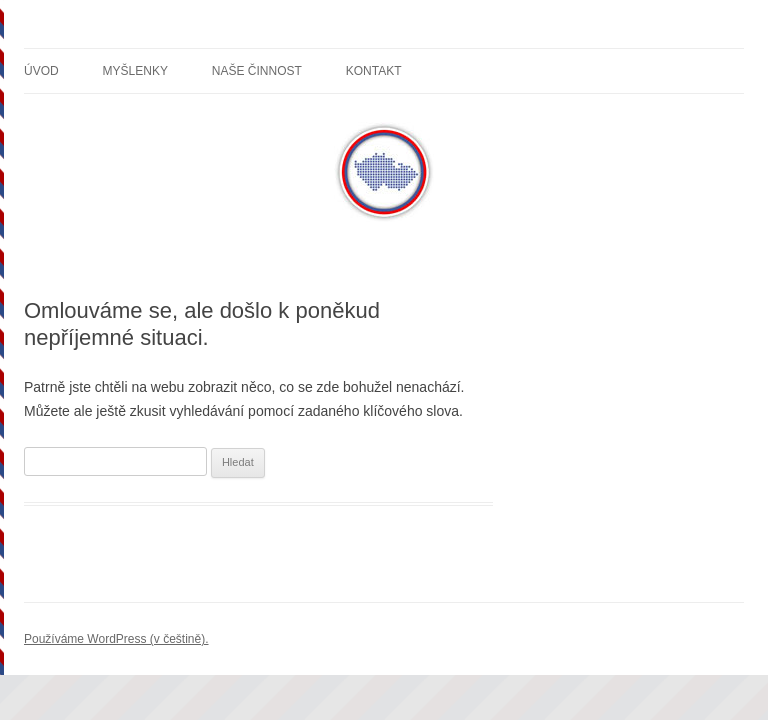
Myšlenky (135, 71)
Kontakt (374, 71)
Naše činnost (257, 71)
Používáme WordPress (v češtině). (116, 639)
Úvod (41, 71)
